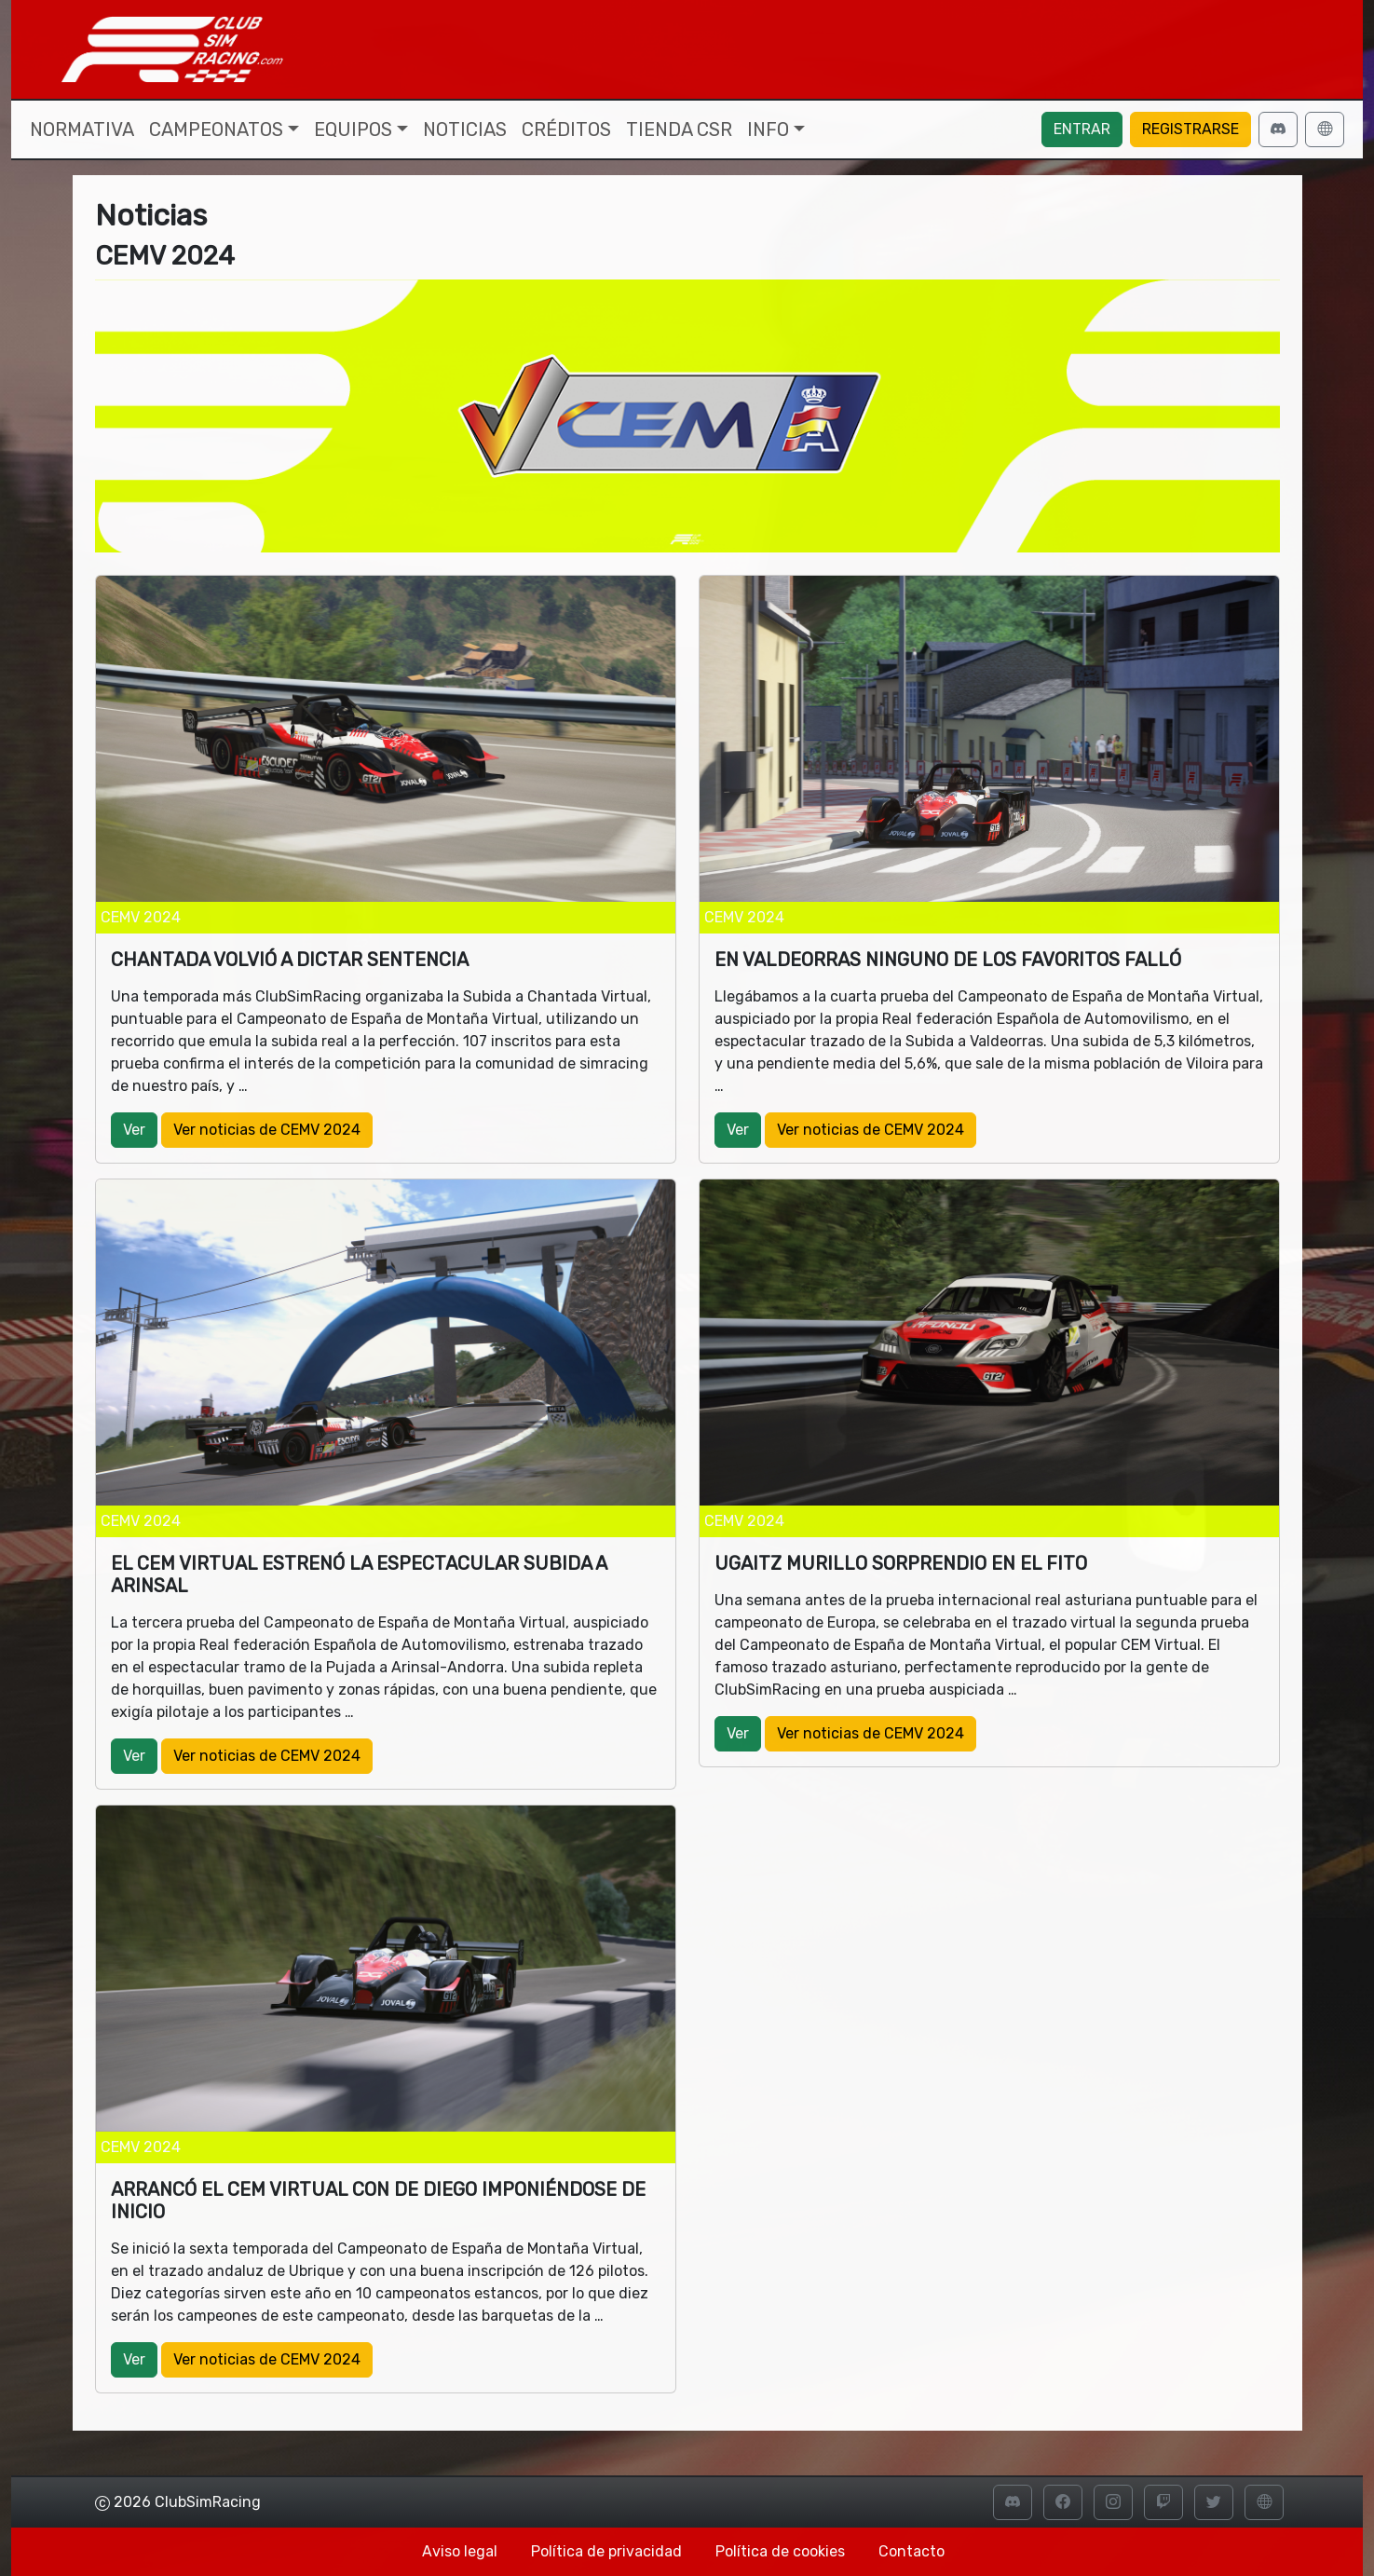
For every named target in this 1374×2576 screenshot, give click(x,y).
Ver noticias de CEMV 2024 (267, 1129)
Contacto (911, 2551)
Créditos (566, 129)
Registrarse (1190, 129)
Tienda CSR (679, 129)
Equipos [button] (353, 129)
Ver (134, 1129)
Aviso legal (459, 2551)
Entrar (1082, 129)
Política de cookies (780, 2551)
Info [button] (768, 129)
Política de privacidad (606, 2551)
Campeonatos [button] (216, 129)
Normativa (82, 129)
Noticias (465, 129)
